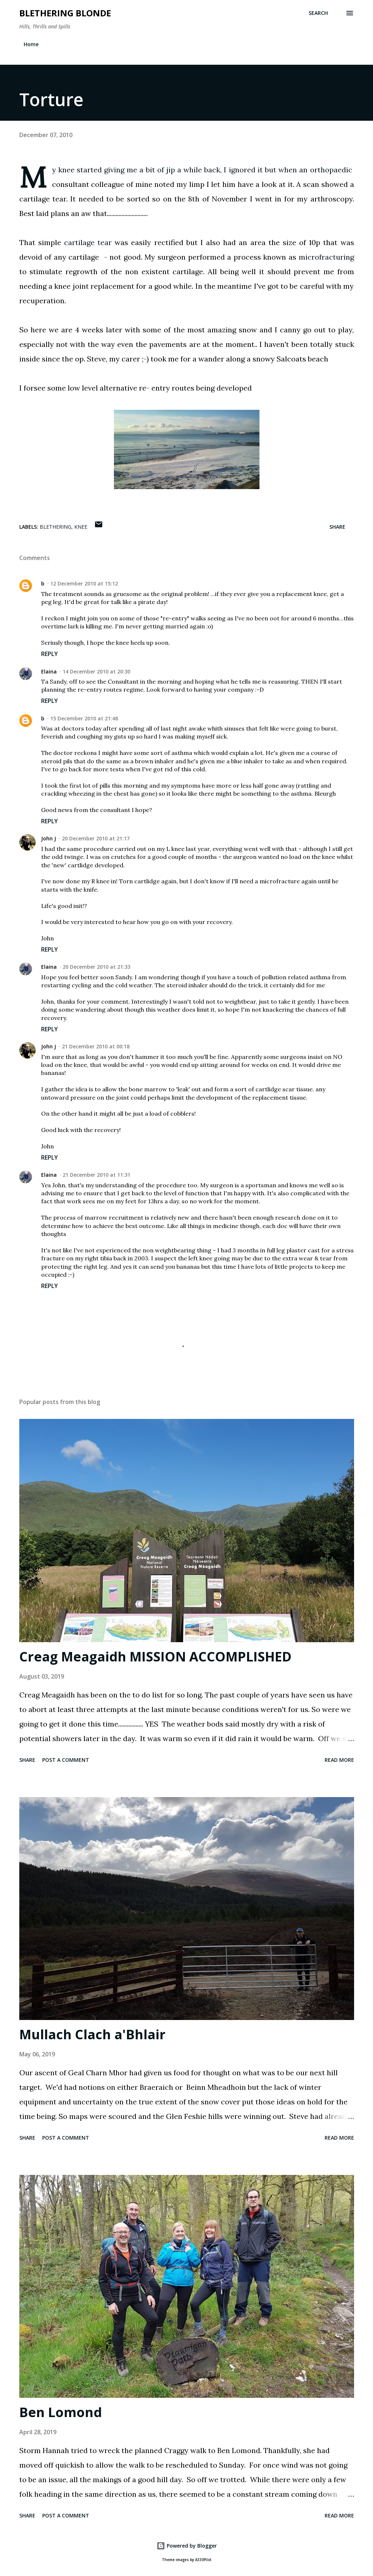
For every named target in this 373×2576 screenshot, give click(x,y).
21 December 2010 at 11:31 (96, 1174)
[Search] (318, 13)
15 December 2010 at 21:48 (84, 718)
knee (80, 526)
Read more (339, 1759)
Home (31, 44)
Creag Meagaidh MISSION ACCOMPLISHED (155, 1656)
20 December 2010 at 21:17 (96, 838)
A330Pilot (203, 2559)
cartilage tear (88, 242)
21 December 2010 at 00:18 (96, 1046)
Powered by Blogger (186, 2545)
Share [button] (337, 526)
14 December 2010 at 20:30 (96, 671)
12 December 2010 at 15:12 (84, 583)
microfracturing (326, 256)
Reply (49, 654)
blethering (55, 526)
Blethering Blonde (65, 13)
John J (48, 838)
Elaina (49, 671)
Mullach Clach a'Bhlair (92, 2034)
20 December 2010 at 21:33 (96, 966)
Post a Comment (65, 1759)
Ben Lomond (60, 2412)
